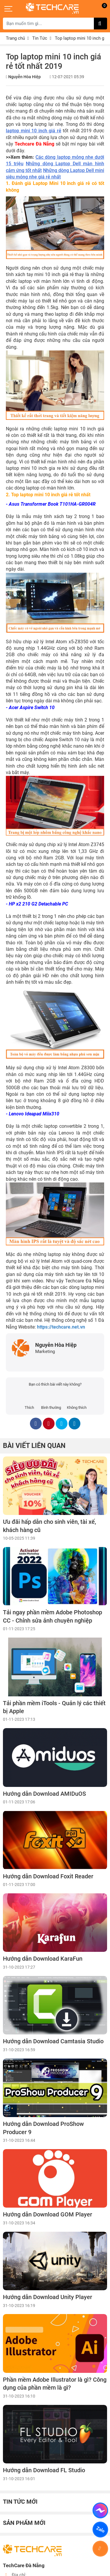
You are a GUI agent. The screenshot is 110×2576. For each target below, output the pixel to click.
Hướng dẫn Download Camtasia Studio (53, 2041)
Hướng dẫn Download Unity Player (47, 2297)
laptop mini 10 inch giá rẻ (33, 130)
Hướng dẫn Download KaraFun (42, 1958)
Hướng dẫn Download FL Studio (44, 2470)
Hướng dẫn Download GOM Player (47, 2214)
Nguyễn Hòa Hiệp (24, 76)
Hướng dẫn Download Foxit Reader (48, 1876)
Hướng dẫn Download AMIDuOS (44, 1793)
